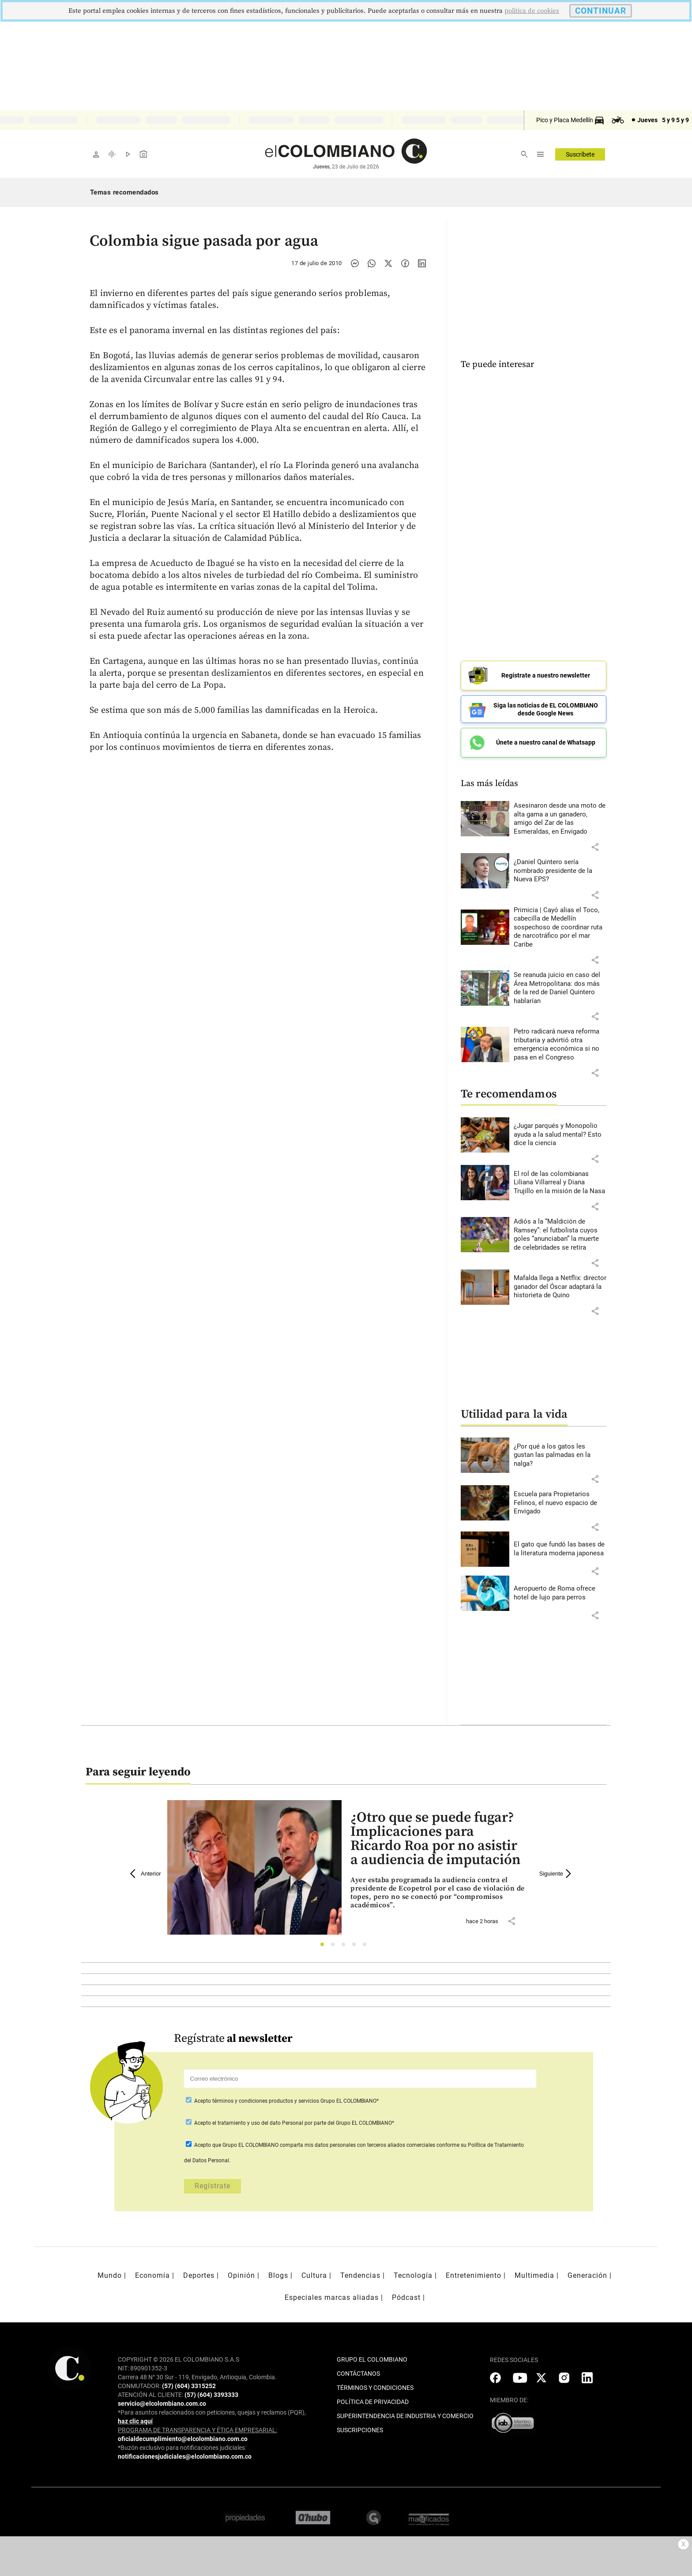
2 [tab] (335, 1946)
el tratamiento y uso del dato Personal (257, 2123)
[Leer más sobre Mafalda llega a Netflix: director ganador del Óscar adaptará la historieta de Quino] (560, 1287)
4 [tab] (356, 1946)
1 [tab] (324, 1946)
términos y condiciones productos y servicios (266, 2101)
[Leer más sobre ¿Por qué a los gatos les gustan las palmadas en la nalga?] (560, 1455)
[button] (594, 846)
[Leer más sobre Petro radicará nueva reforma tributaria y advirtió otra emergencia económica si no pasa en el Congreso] (560, 1044)
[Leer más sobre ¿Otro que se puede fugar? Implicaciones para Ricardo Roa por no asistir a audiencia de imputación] (437, 1893)
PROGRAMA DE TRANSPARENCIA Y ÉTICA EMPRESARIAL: (197, 2430)
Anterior (145, 1874)
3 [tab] (345, 1946)
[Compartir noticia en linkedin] (422, 263)
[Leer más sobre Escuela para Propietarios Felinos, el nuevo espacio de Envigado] (560, 1503)
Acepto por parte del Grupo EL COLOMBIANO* (293, 2123)
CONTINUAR (600, 11)
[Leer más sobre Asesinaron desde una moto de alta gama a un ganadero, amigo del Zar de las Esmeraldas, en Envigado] (560, 818)
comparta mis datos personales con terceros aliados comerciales (357, 2145)
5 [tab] (367, 1946)
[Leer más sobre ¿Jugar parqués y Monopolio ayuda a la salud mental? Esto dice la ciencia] (560, 1135)
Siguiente (556, 1874)
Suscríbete (580, 154)
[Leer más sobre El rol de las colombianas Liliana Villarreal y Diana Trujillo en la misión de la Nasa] (560, 1183)
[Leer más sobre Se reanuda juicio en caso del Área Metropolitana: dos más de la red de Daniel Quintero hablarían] (560, 988)
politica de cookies (531, 11)
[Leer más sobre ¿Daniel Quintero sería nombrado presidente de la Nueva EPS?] (560, 871)
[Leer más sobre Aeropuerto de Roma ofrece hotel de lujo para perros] (560, 1593)
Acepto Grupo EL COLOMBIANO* (286, 2101)
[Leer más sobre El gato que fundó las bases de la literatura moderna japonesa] (560, 1549)
